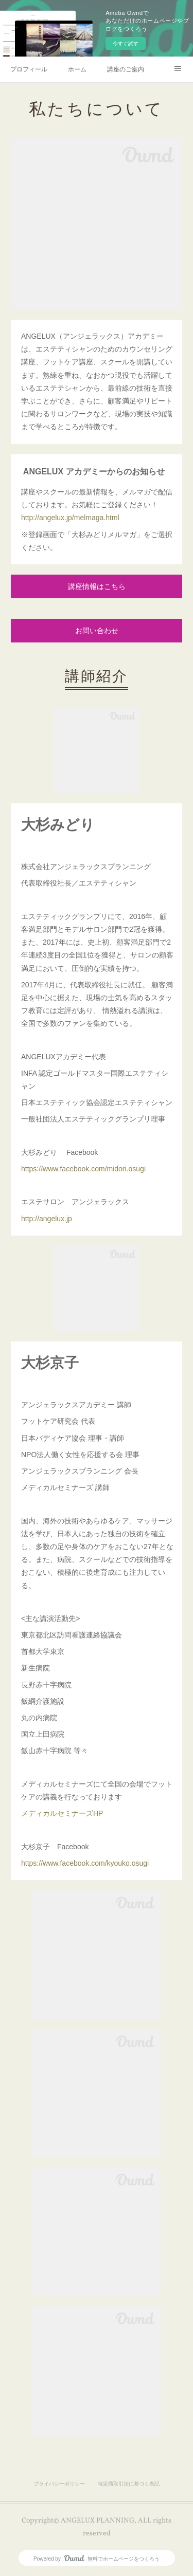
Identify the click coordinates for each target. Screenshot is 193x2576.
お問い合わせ (96, 631)
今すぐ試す (125, 43)
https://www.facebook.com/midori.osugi (83, 1169)
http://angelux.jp (46, 1219)
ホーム (77, 69)
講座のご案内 (125, 69)
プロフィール (28, 69)
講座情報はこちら (97, 587)
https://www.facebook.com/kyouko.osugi (85, 1863)
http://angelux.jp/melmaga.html (70, 517)
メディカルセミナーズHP (62, 1813)
